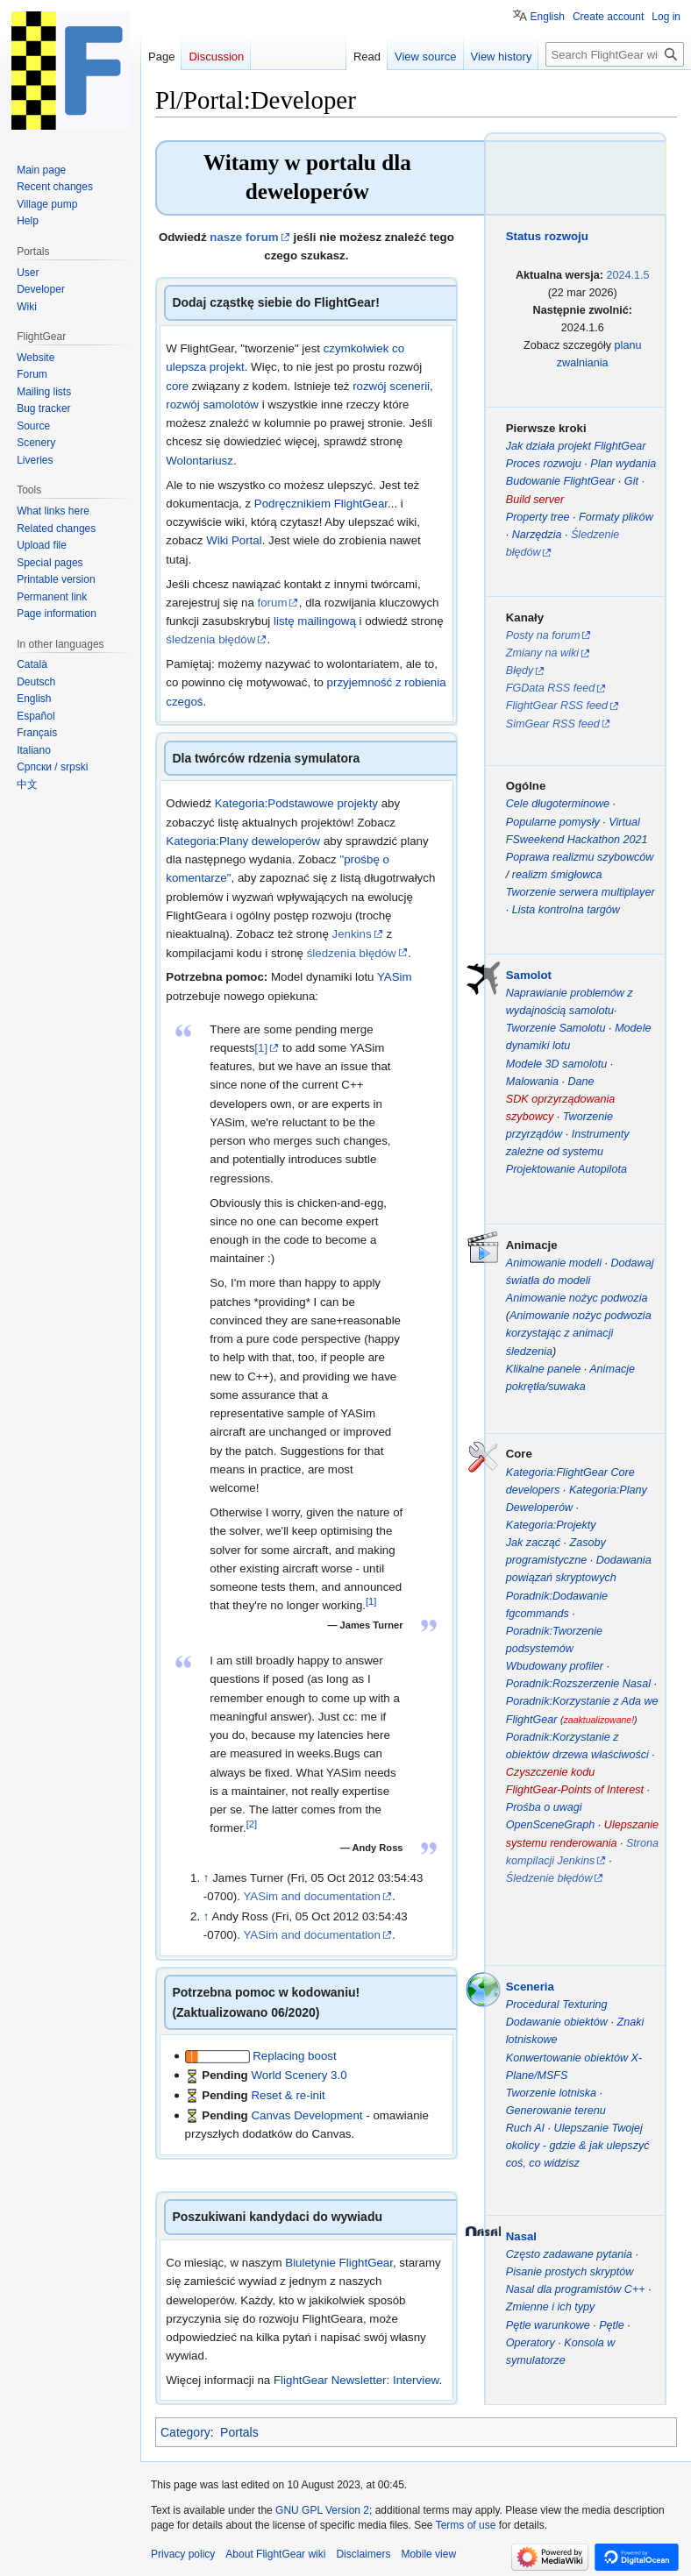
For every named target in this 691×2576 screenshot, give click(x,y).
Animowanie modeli (554, 1263)
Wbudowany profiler (554, 1666)
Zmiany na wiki (542, 653)
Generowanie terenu (556, 2110)
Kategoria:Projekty (551, 1525)
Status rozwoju (547, 236)
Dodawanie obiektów (557, 2022)
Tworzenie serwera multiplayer (580, 892)
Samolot (529, 975)
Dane (580, 1081)
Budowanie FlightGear (561, 481)
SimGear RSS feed (553, 724)
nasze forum (244, 237)
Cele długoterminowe (557, 804)
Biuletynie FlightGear (339, 2262)
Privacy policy (183, 2554)
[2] (251, 1824)
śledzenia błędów (210, 639)
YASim (394, 976)
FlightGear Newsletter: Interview (356, 2380)
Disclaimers (363, 2554)
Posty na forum (543, 635)
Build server (535, 499)
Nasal (521, 2236)
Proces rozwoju (543, 464)
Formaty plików (616, 517)
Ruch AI (525, 2128)
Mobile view (428, 2554)
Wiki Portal (234, 540)
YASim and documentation (311, 1896)
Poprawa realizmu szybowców (580, 857)
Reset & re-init (287, 2095)
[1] (260, 1047)
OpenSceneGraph (550, 1825)
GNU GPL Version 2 (322, 2510)
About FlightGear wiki (275, 2554)
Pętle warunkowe (548, 2325)
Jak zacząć (533, 1542)
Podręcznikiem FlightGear (321, 503)
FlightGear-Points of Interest (575, 1790)
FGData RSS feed (550, 688)
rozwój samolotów (212, 404)
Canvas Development (306, 2115)
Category (185, 2432)
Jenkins (352, 933)
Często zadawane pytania (569, 2254)
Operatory (530, 2343)
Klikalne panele (543, 1369)
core (179, 386)
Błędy (520, 670)
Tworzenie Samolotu (556, 1028)
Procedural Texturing (557, 2004)
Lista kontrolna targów (566, 910)
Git (631, 481)
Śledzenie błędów (549, 1878)
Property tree (538, 517)
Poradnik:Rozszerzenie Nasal (578, 1684)
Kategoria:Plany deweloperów (243, 841)
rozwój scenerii (391, 386)
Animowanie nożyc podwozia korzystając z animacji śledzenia (579, 1333)
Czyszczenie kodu (550, 1772)
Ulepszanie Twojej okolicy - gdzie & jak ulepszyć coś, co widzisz (578, 2145)
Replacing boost (294, 2055)
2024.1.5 (628, 275)
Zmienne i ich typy (550, 2307)
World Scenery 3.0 (298, 2075)
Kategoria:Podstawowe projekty (296, 803)
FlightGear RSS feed (557, 705)
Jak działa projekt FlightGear (576, 446)
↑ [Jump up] (206, 1877)
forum (273, 602)
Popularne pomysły (553, 822)
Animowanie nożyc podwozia (577, 1298)
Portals (239, 2432)
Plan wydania (623, 464)
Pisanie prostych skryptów (570, 2272)
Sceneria (530, 1986)
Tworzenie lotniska (551, 2093)
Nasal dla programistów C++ (575, 2289)
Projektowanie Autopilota (566, 1169)
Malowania (532, 1081)
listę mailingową (315, 621)
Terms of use (466, 2525)
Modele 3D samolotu (557, 1064)
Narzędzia (537, 535)
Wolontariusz (199, 460)
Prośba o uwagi (544, 1807)
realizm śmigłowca (557, 875)
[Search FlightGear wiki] (614, 54)
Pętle (611, 2325)
